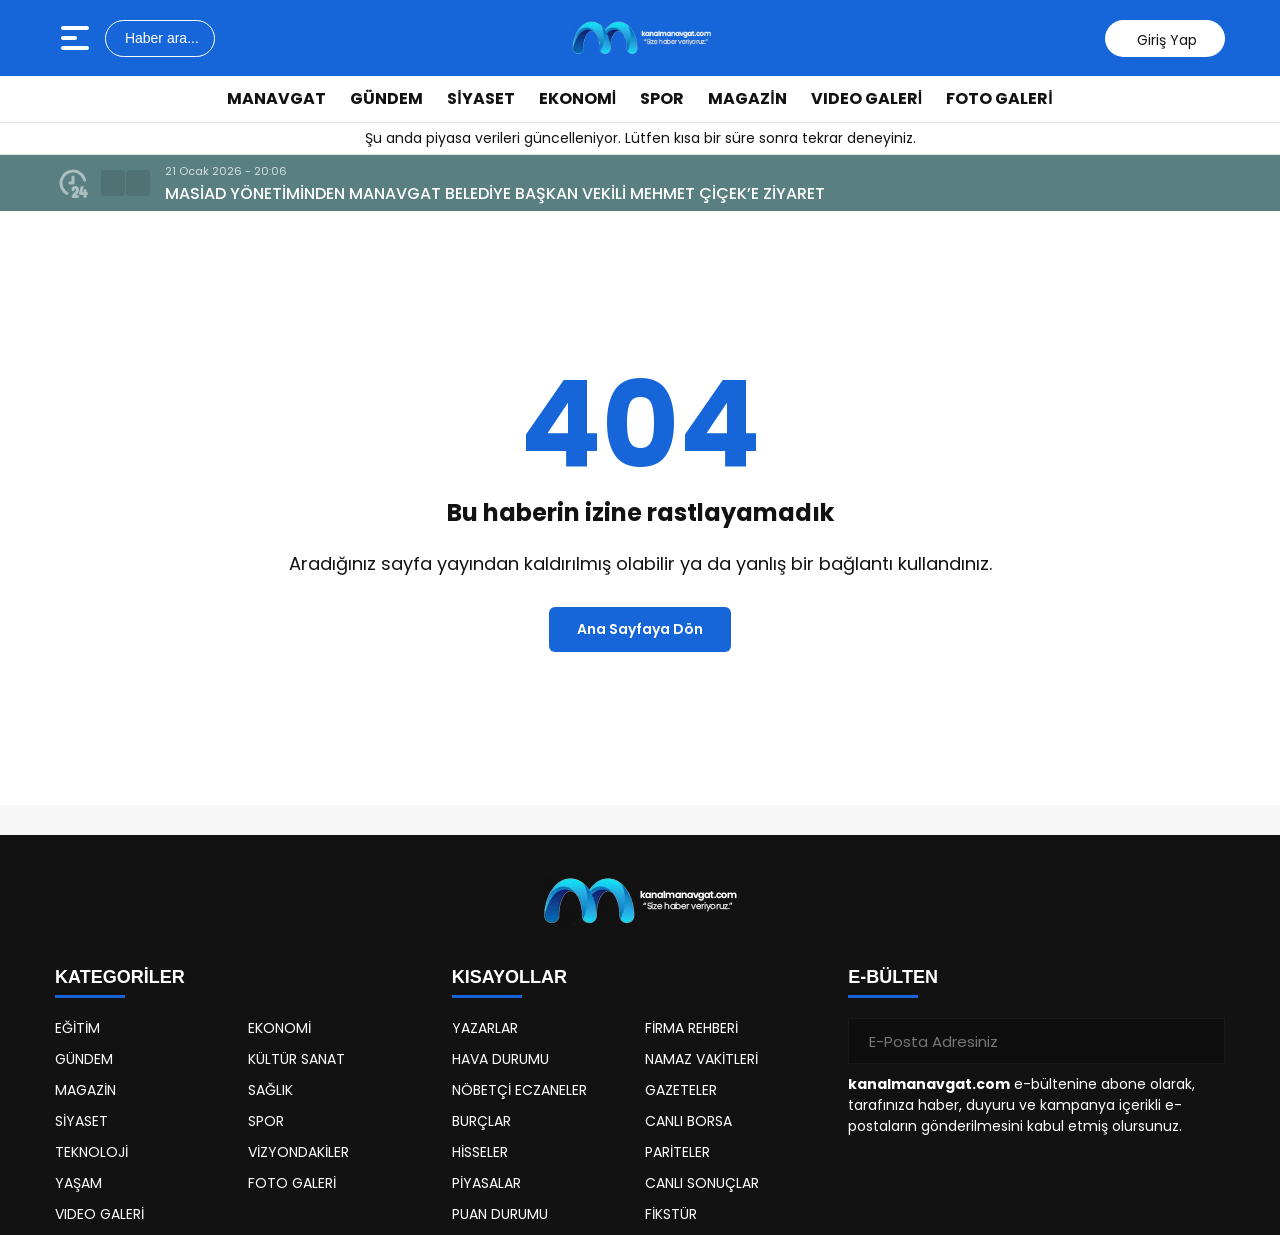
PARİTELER (677, 1152)
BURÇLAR (481, 1121)
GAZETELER (681, 1090)
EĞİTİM (77, 1028)
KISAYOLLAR (509, 977)
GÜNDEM (386, 98)
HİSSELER (480, 1152)
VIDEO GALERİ (866, 98)
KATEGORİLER (120, 977)
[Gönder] (1202, 1041)
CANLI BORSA (688, 1121)
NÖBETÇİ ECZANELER (519, 1090)
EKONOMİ (577, 98)
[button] (113, 183)
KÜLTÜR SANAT (296, 1059)
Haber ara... (160, 38)
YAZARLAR (485, 1028)
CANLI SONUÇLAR (702, 1183)
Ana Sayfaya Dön (640, 629)
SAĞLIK (270, 1090)
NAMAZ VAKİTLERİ (701, 1059)
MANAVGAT (276, 98)
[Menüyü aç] (77, 38)
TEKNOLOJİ (91, 1152)
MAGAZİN (747, 98)
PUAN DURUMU (500, 1214)
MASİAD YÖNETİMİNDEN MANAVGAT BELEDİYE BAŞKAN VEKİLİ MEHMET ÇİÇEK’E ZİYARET (495, 193)
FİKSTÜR (671, 1214)
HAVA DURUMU (500, 1059)
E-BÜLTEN (893, 977)
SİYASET (480, 98)
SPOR (662, 98)
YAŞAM (78, 1183)
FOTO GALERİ (999, 98)
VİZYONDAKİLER (298, 1152)
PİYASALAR (486, 1183)
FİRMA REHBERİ (691, 1028)
